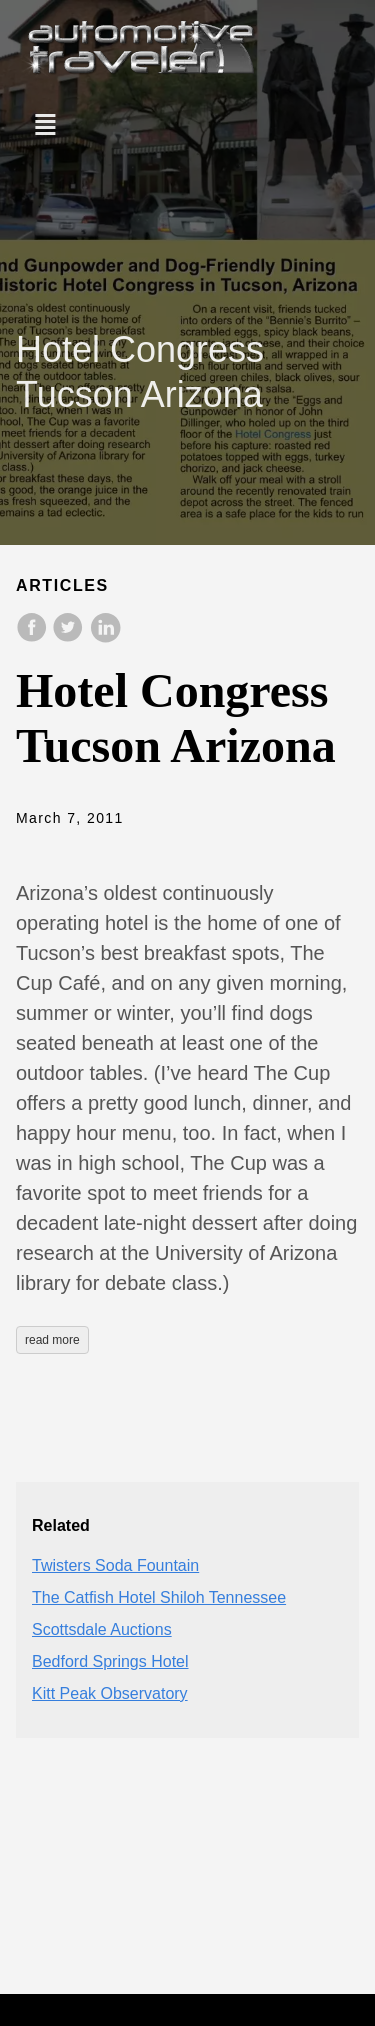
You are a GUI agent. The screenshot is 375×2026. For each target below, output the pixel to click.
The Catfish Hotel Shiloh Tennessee (159, 1597)
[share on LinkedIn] (105, 637)
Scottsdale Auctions (102, 1629)
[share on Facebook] (34, 637)
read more (52, 1340)
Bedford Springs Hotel (110, 1661)
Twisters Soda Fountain (115, 1565)
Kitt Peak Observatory (110, 1693)
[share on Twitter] (70, 637)
